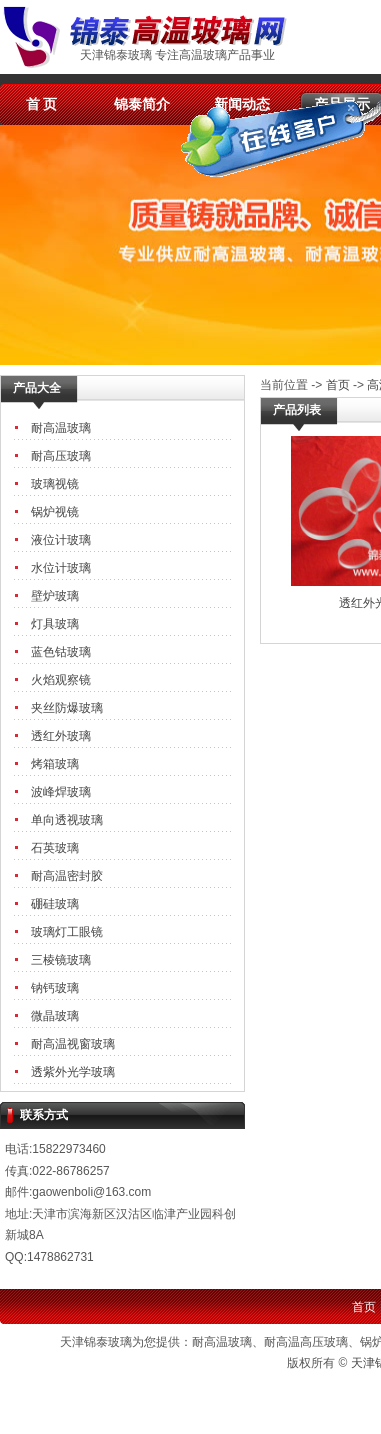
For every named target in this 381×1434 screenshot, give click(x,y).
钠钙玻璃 (55, 988)
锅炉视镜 (55, 512)
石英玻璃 (55, 848)
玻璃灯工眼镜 (67, 932)
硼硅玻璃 (55, 904)
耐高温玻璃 (61, 428)
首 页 (42, 104)
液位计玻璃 (61, 540)
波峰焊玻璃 (61, 792)
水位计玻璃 (61, 568)
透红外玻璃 (61, 736)
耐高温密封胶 (67, 876)
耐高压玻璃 (61, 456)
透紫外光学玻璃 (73, 1072)
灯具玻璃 (55, 624)
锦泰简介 (142, 104)
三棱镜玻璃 (61, 960)
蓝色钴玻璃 (61, 652)
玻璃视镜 (55, 484)
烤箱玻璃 (55, 764)
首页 (338, 385)
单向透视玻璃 (67, 820)
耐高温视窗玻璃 (73, 1044)
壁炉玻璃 (55, 596)
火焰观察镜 (61, 680)
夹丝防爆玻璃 (67, 708)
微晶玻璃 (55, 1016)
